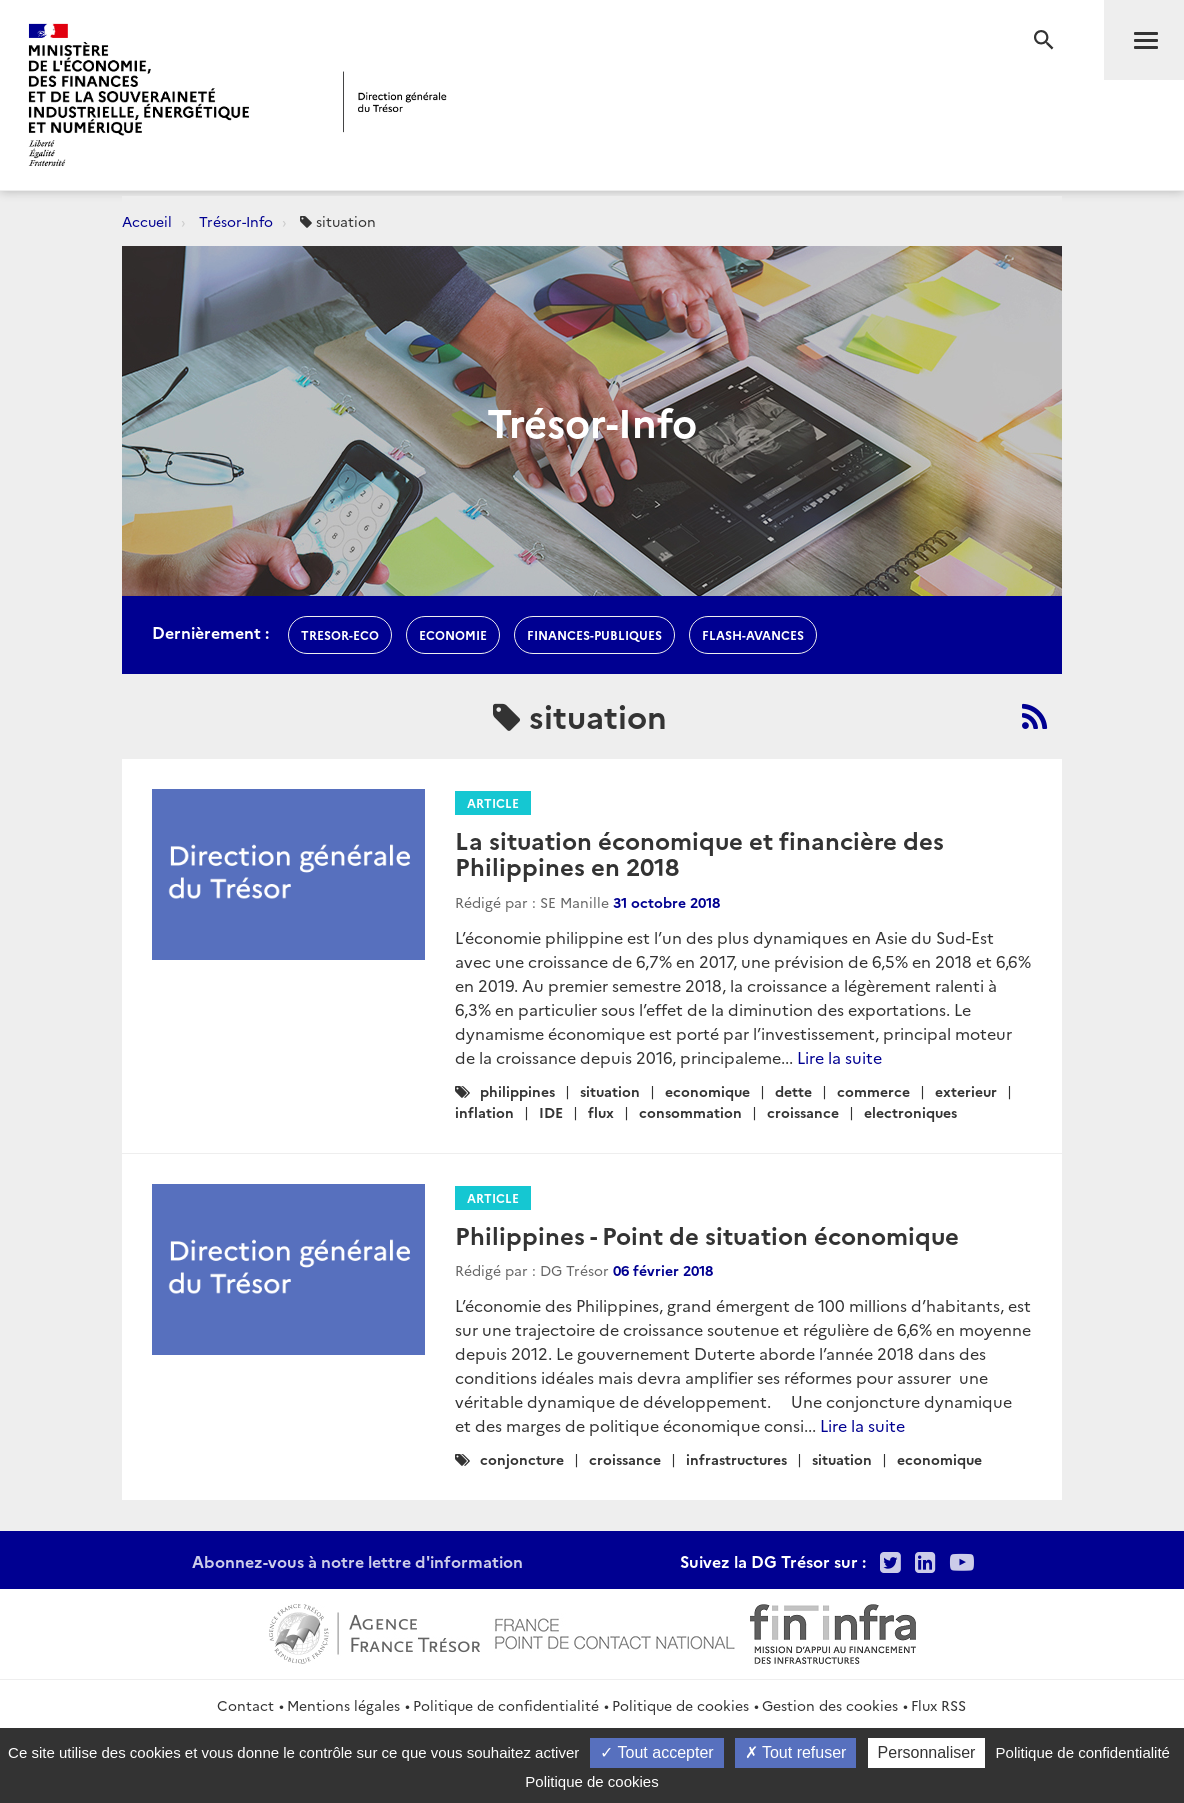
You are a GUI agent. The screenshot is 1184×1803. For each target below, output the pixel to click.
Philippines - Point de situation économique (707, 1234)
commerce (873, 1091)
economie (453, 634)
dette (793, 1091)
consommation (690, 1112)
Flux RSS (938, 1705)
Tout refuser (796, 1752)
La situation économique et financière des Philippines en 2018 (699, 852)
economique (707, 1091)
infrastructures (736, 1459)
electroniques (910, 1112)
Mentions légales (343, 1705)
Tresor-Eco (340, 634)
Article (493, 802)
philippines (517, 1091)
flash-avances (753, 634)
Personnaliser (927, 1752)
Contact (245, 1705)
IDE (551, 1112)
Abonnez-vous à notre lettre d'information (357, 1561)
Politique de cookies (680, 1705)
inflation (484, 1112)
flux (601, 1112)
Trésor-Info (236, 221)
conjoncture (522, 1459)
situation (610, 1091)
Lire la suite (839, 1057)
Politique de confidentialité (506, 1705)
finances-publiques (594, 634)
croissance (803, 1112)
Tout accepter (656, 1752)
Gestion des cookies (830, 1705)
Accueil (147, 221)
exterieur (966, 1091)
